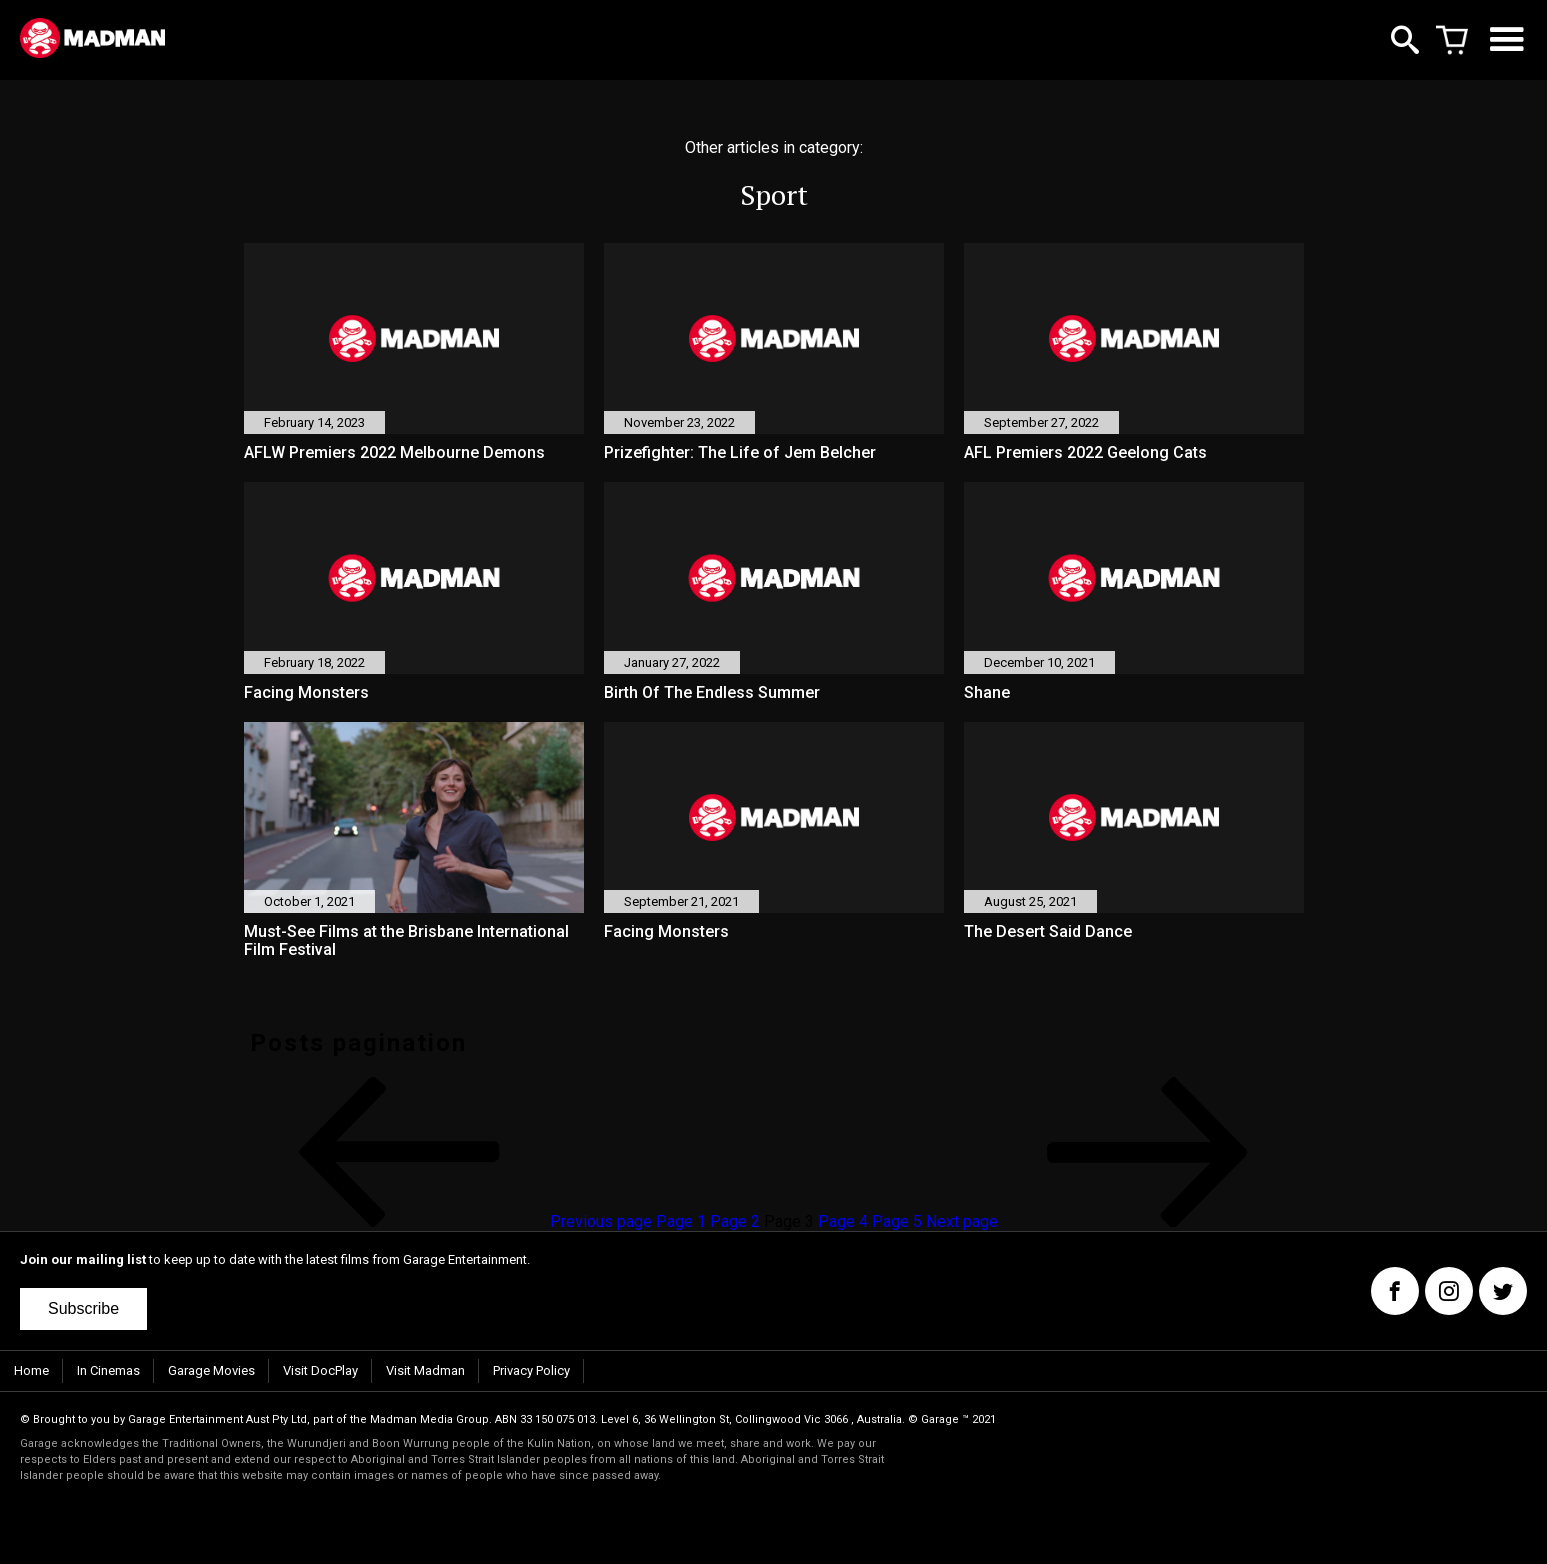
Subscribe (83, 1308)
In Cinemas (108, 1370)
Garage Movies (211, 1370)
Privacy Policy (531, 1370)
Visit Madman (425, 1370)
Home (31, 1370)
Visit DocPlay (320, 1370)
